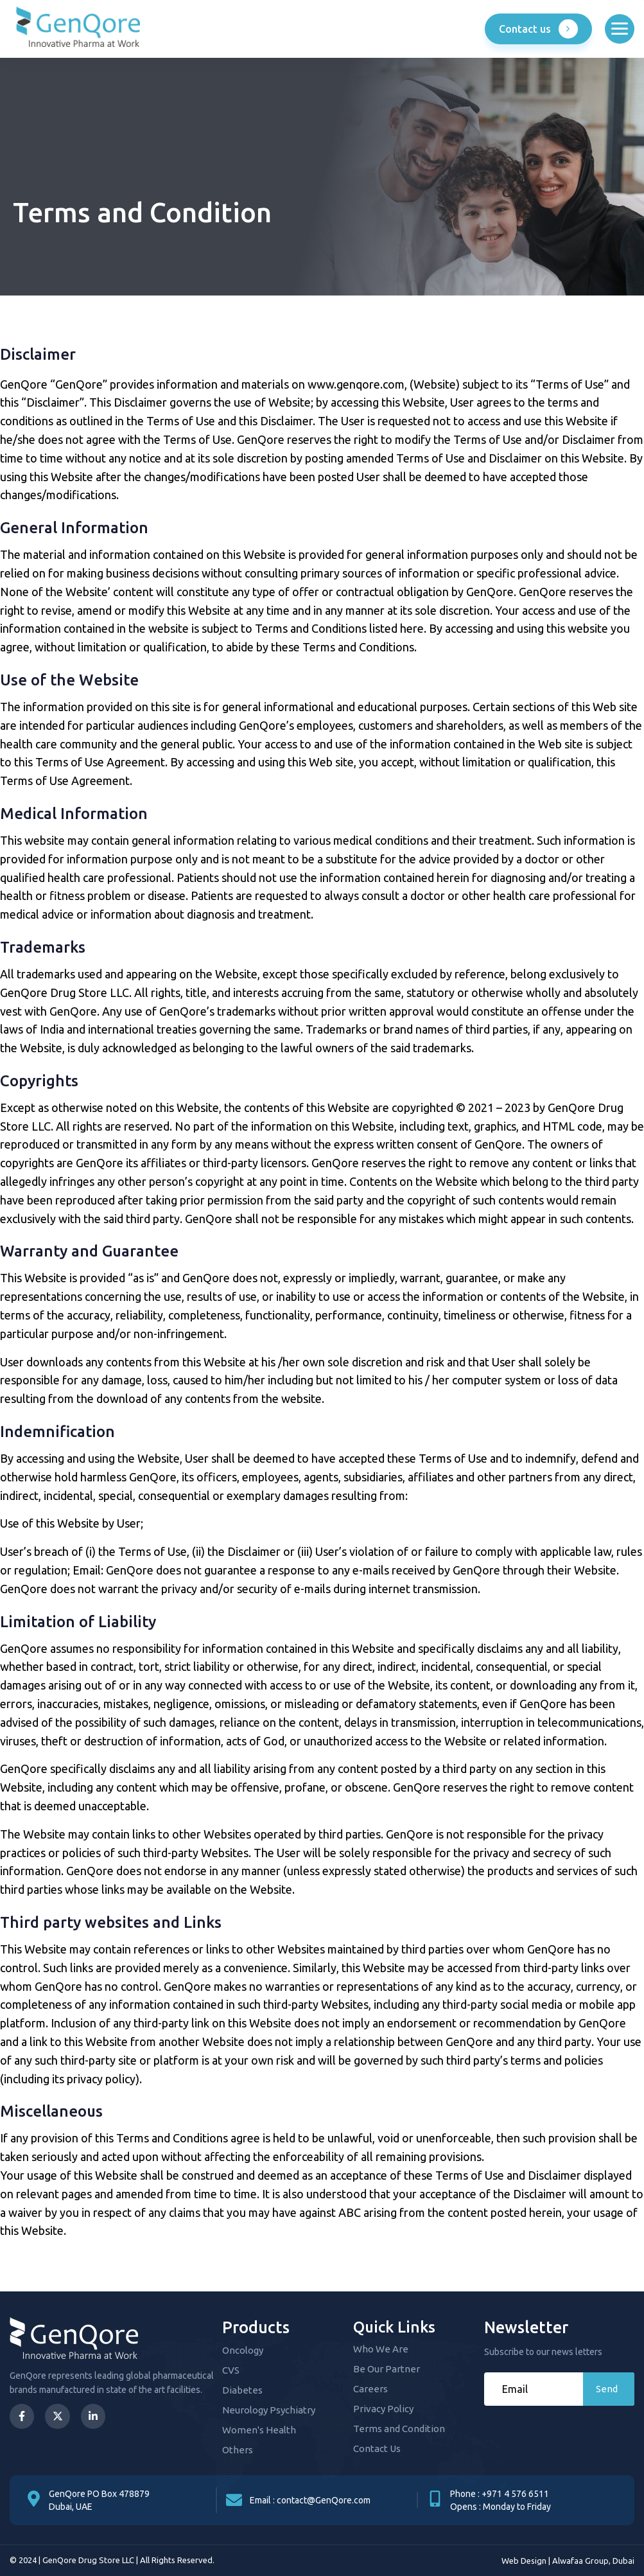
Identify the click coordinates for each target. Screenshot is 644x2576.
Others (237, 2449)
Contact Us (377, 2448)
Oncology (242, 2350)
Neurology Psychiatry (268, 2409)
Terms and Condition (399, 2428)
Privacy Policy (383, 2408)
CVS (230, 2370)
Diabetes (242, 2390)
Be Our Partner (386, 2368)
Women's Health (259, 2429)
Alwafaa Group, (581, 2560)
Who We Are (380, 2348)
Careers (370, 2388)
